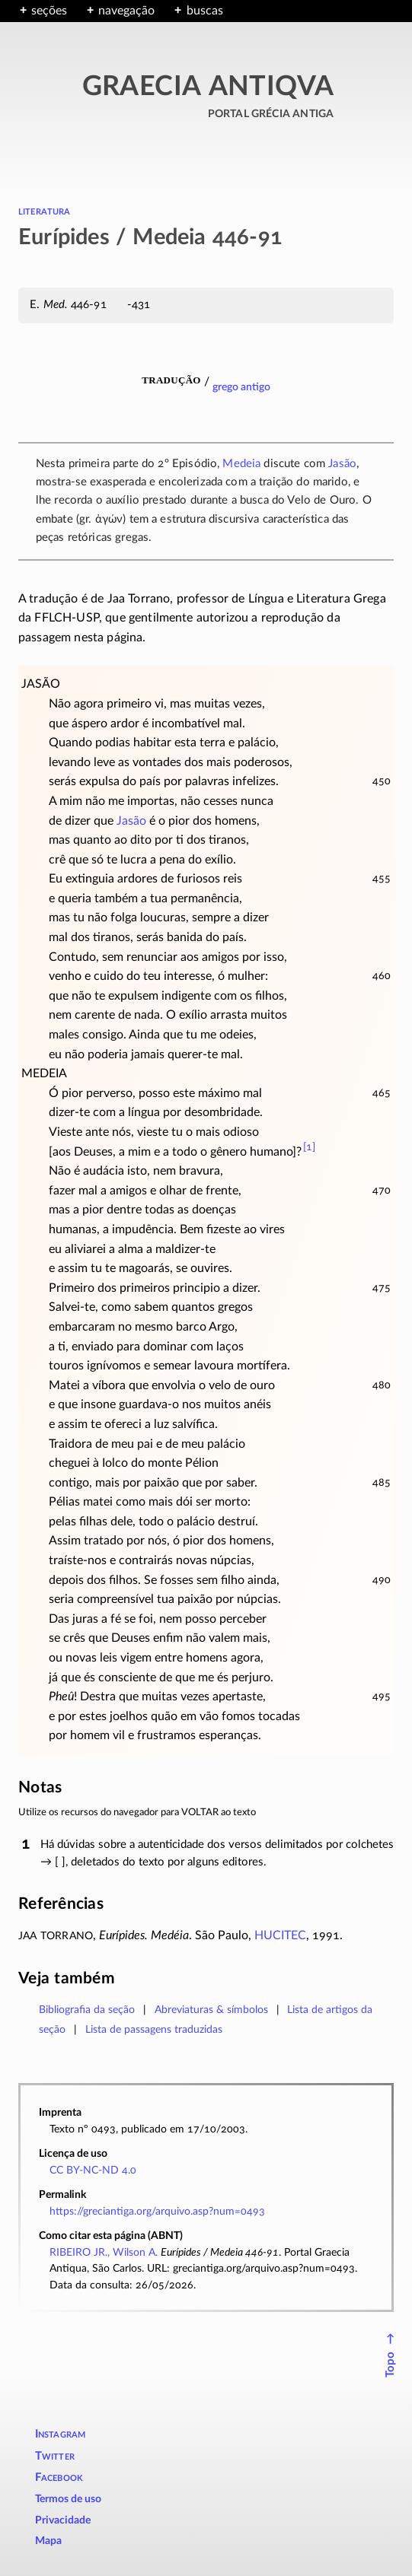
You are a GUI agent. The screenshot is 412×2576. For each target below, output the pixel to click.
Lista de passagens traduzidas (153, 2029)
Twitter (55, 2456)
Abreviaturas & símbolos (211, 2009)
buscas (205, 11)
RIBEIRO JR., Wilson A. (104, 2252)
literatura (44, 211)
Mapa (48, 2541)
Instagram (60, 2434)
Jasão (342, 463)
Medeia (241, 463)
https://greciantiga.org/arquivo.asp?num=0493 (157, 2211)
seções (49, 11)
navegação (126, 11)
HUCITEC (280, 1935)
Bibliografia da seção (87, 2009)
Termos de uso (68, 2499)
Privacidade (63, 2520)
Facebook (59, 2477)
